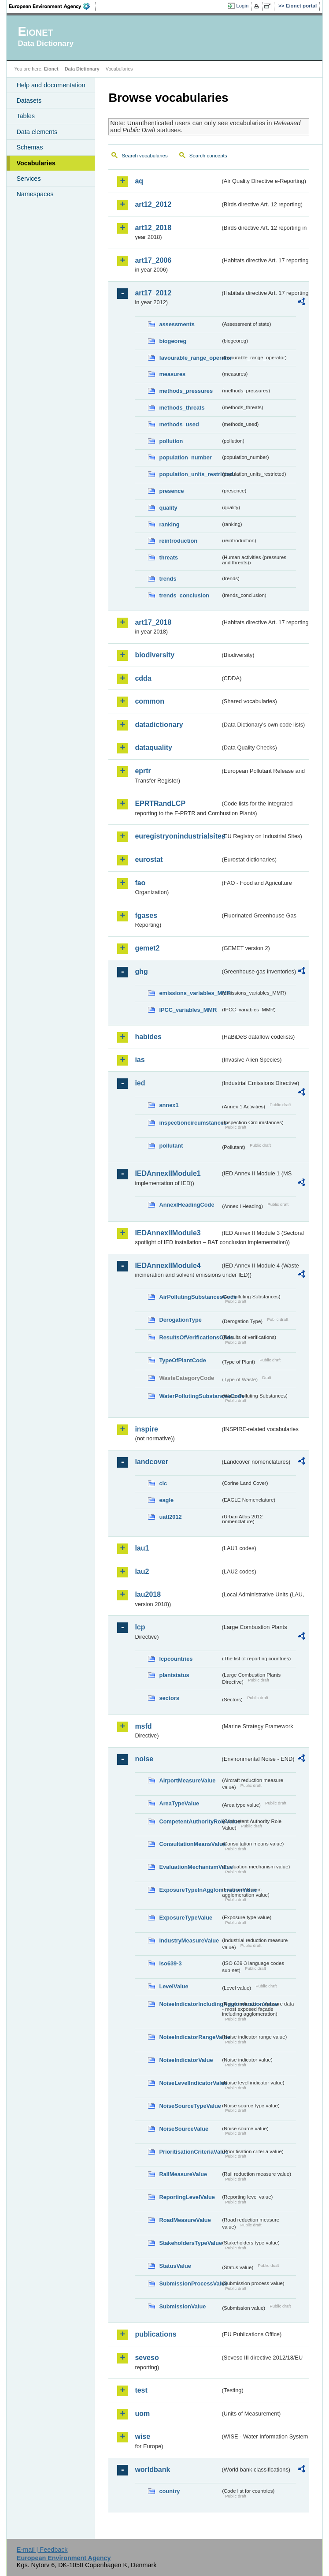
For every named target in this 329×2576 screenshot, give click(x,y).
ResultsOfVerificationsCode (189, 1337)
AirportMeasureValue (187, 1780)
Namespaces (34, 194)
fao (140, 883)
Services (28, 178)
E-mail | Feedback (42, 2549)
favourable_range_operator (189, 357)
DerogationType (180, 1319)
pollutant (171, 1145)
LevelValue (173, 1986)
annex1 (168, 1105)
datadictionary (159, 724)
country (169, 2491)
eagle (166, 1500)
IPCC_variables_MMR (188, 1010)
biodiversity (154, 655)
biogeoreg (172, 341)
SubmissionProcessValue (189, 2283)
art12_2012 (153, 204)
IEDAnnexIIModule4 (167, 1265)
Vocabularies (35, 163)
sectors (169, 1698)
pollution (171, 441)
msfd (143, 1726)
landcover (151, 1461)
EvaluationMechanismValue (189, 1867)
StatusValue (175, 2266)
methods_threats (181, 407)
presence (171, 491)
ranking (169, 524)
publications (155, 2334)
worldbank (152, 2469)
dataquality (153, 747)
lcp (140, 1627)
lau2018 (148, 1594)
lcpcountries (175, 1658)
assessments (176, 324)
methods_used (179, 424)
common (149, 701)
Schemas (29, 147)
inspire (146, 1429)
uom (142, 2413)
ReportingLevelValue (187, 2197)
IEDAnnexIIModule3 (167, 1233)
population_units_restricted (189, 474)
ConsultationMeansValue (189, 1844)
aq (139, 181)
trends (167, 578)
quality (168, 507)
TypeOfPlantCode (182, 1360)
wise (142, 2436)
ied (140, 1083)
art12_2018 (153, 227)
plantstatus (174, 1675)
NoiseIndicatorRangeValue (189, 2037)
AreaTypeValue (179, 1803)
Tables (25, 115)
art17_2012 (153, 293)
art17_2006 (153, 260)
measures (172, 374)
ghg (141, 971)
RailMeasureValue (183, 2174)
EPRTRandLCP (160, 803)
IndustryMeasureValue (189, 1940)
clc (163, 1483)
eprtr (143, 771)
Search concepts (208, 155)
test (141, 2390)
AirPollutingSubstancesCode (189, 1297)
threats (168, 557)
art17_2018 (153, 622)
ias (139, 1059)
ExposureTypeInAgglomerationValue (189, 1889)
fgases (146, 915)
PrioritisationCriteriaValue (189, 2151)
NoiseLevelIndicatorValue (189, 2083)
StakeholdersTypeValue (189, 2243)
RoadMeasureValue (185, 2220)
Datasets (28, 100)
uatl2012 (170, 1517)
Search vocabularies (144, 155)
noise (144, 1759)
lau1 (142, 1548)
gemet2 (147, 948)
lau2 (142, 1571)
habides (148, 1036)
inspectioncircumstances (189, 1122)
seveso (147, 2357)
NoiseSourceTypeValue (189, 2106)
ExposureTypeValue (185, 1917)
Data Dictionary (82, 68)
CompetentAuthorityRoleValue (189, 1821)
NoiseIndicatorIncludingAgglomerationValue (189, 2004)
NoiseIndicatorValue (186, 2060)
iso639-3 (170, 1963)
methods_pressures (186, 391)
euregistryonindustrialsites (177, 836)
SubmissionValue (182, 2306)
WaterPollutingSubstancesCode (189, 1396)
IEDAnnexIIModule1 (167, 1173)
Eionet (51, 68)
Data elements (36, 131)
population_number (185, 457)
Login (242, 5)
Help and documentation (50, 85)
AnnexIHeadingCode (186, 1204)
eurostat (149, 859)
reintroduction (178, 540)
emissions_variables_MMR (189, 993)
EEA (52, 6)
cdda (143, 678)
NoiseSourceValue (183, 2128)
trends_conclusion (184, 595)
